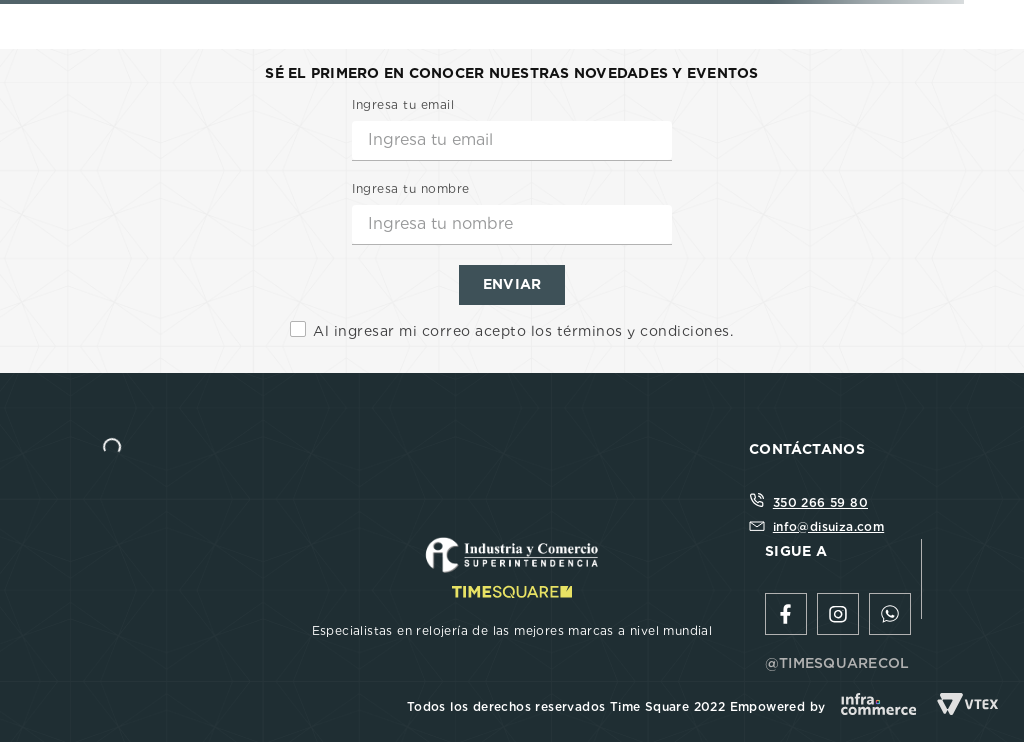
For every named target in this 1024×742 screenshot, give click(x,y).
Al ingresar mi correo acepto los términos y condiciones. (523, 331)
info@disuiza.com (828, 526)
